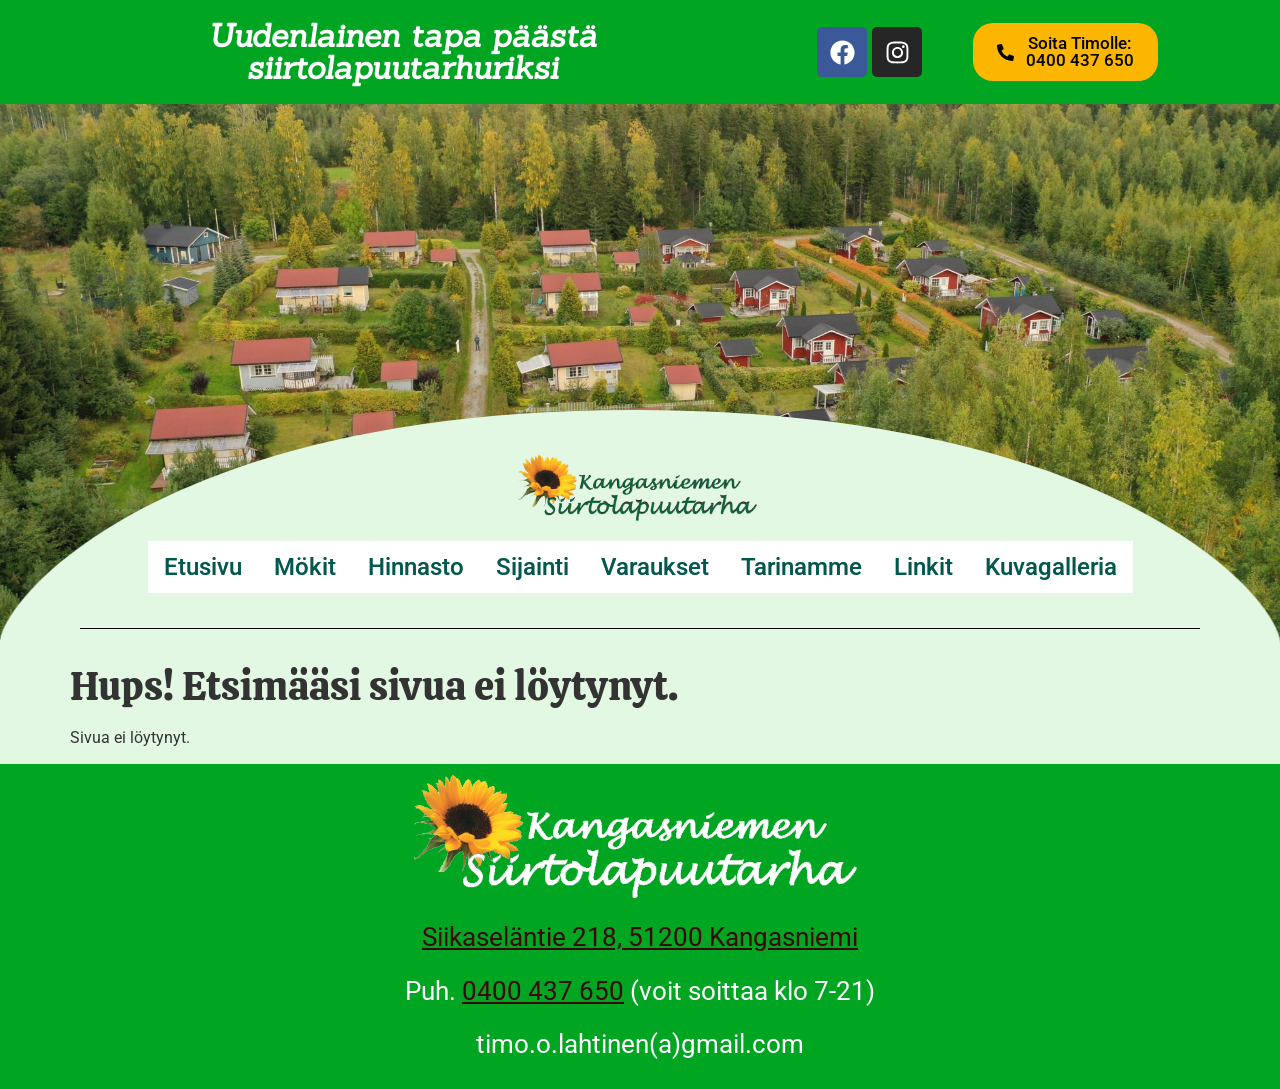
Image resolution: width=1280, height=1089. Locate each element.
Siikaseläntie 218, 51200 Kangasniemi (640, 937)
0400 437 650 (543, 991)
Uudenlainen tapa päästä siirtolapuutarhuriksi (402, 51)
